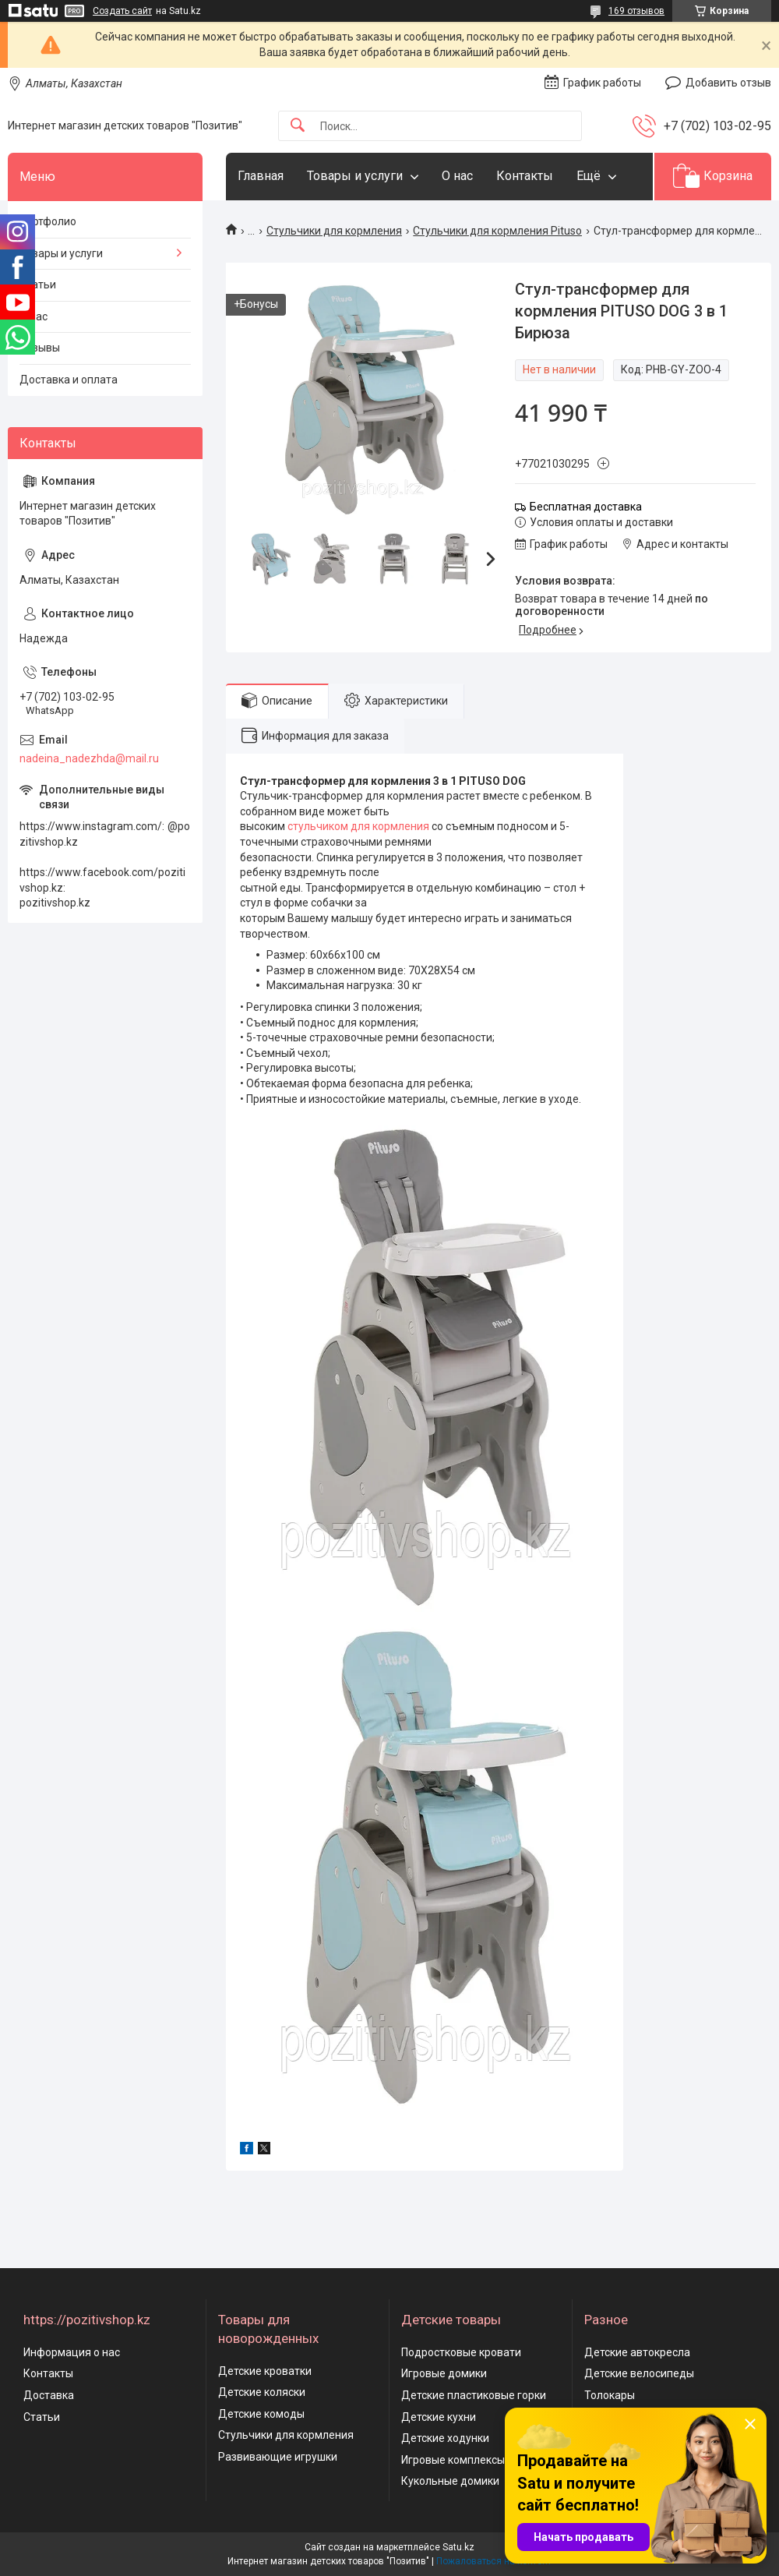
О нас (457, 175)
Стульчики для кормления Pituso (497, 230)
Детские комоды (261, 2414)
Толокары (609, 2395)
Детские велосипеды (639, 2373)
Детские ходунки (445, 2438)
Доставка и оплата (68, 379)
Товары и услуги (355, 175)
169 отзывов (636, 10)
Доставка (48, 2395)
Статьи (37, 284)
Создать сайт (122, 10)
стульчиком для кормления (358, 826)
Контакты (524, 175)
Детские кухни (438, 2417)
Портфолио (47, 221)
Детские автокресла (637, 2352)
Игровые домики (444, 2373)
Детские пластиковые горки (473, 2395)
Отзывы (39, 347)
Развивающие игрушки (277, 2457)
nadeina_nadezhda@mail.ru (89, 758)
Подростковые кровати (461, 2352)
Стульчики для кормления (334, 230)
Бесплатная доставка (586, 506)
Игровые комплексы (453, 2460)
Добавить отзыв (728, 82)
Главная (261, 175)
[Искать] (297, 126)
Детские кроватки (265, 2371)
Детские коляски (261, 2392)
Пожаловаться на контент (494, 2561)
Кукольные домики (450, 2481)
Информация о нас (71, 2352)
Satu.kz (458, 2547)
